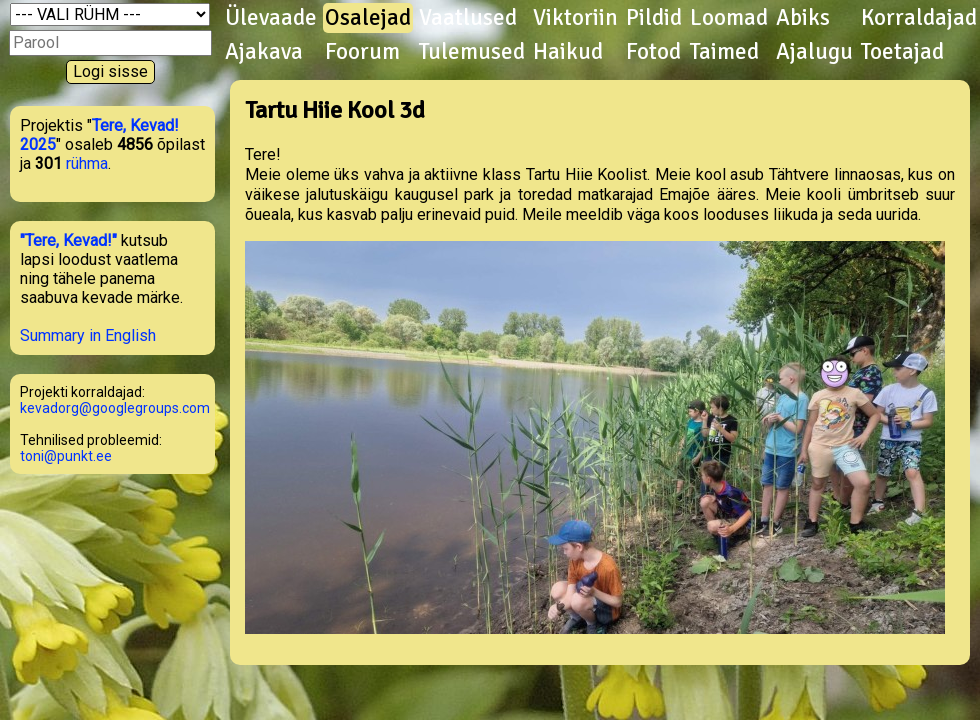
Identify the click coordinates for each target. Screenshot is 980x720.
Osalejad (368, 18)
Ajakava (264, 52)
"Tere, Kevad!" (68, 240)
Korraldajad (919, 18)
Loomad (729, 18)
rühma (87, 163)
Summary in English (88, 335)
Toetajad (902, 52)
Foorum (362, 52)
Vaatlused (468, 18)
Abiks (803, 18)
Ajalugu (814, 52)
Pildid (654, 18)
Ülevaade (271, 18)
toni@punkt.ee (66, 456)
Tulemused (472, 52)
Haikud (568, 52)
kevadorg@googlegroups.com (115, 408)
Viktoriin (575, 18)
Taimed (724, 52)
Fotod (653, 52)
